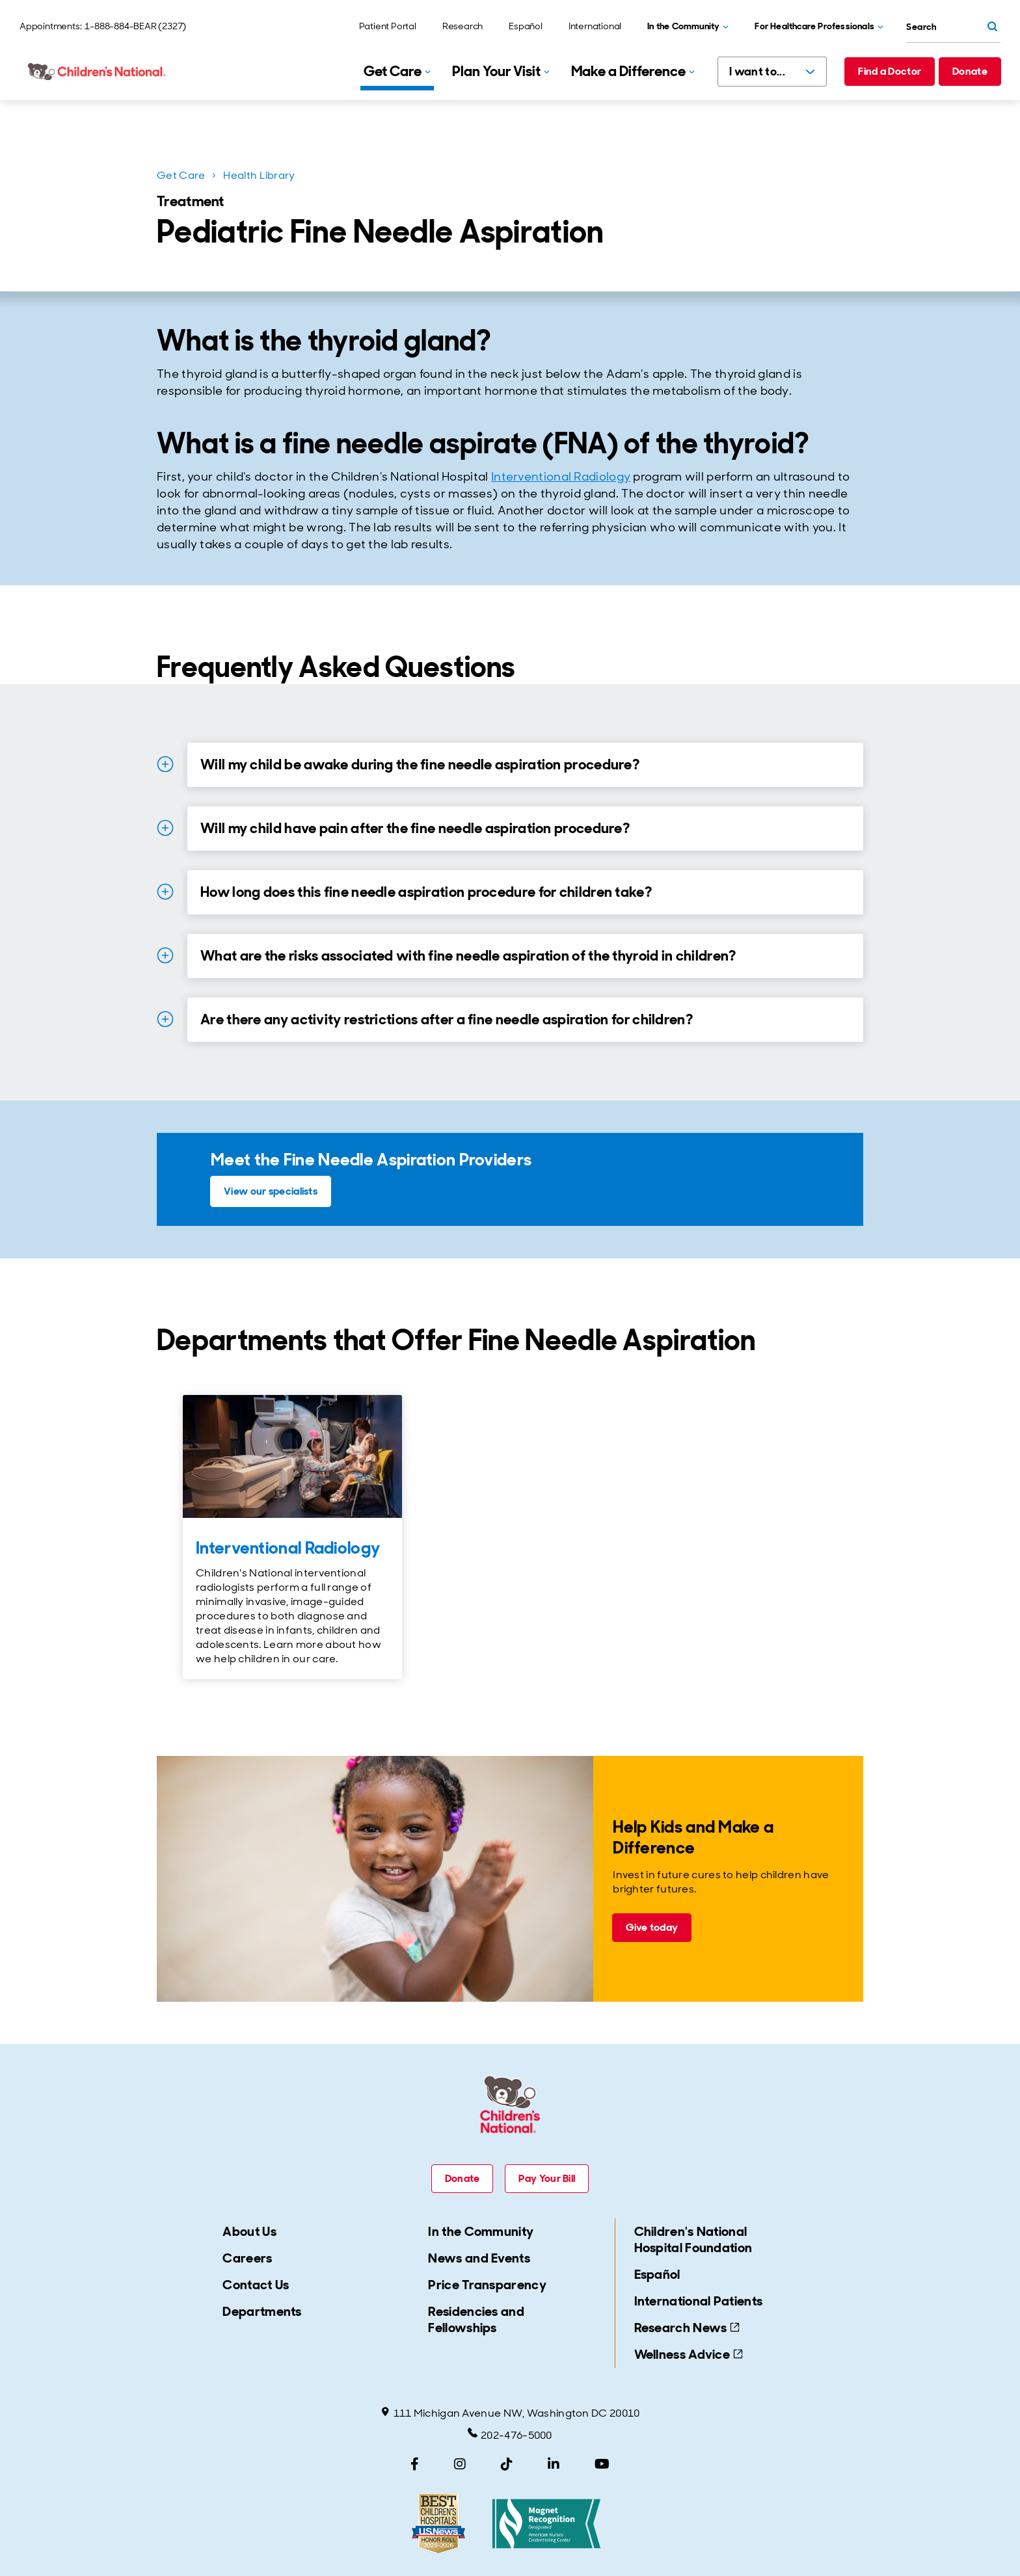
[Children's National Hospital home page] (98, 71)
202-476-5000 (510, 2435)
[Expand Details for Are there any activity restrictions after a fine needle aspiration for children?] (165, 1019)
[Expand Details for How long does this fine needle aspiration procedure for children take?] (165, 891)
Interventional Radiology (560, 477)
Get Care (181, 175)
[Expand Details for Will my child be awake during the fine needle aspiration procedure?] (165, 764)
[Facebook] (415, 2464)
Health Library (259, 175)
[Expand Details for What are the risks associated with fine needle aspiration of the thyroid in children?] (165, 955)
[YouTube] (602, 2464)
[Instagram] (459, 2464)
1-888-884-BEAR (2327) (135, 26)
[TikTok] (506, 2464)
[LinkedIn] (553, 2464)
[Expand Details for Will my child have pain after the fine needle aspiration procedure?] (165, 827)
